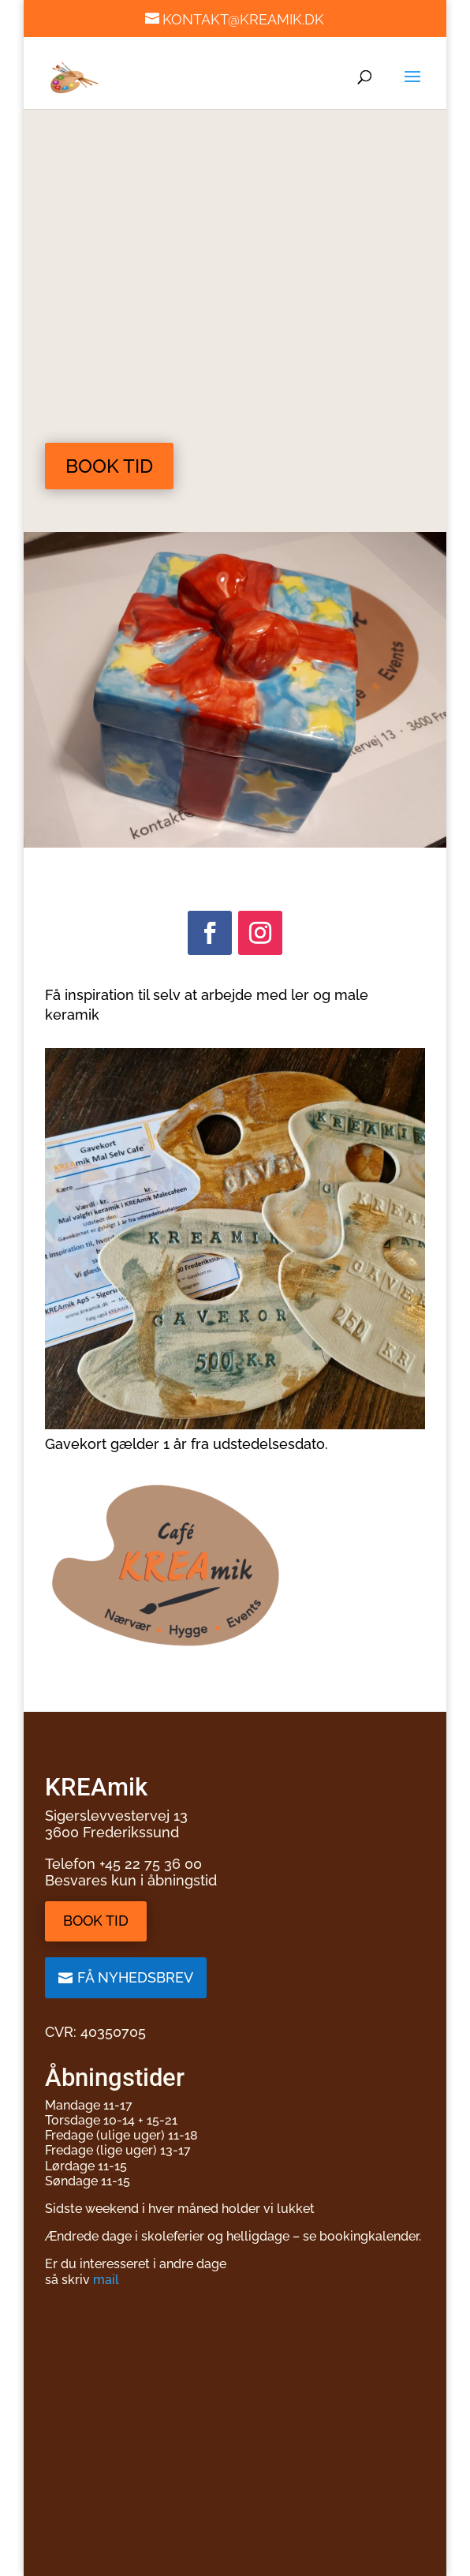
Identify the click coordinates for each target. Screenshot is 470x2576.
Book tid (109, 466)
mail (106, 2279)
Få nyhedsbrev (135, 1977)
